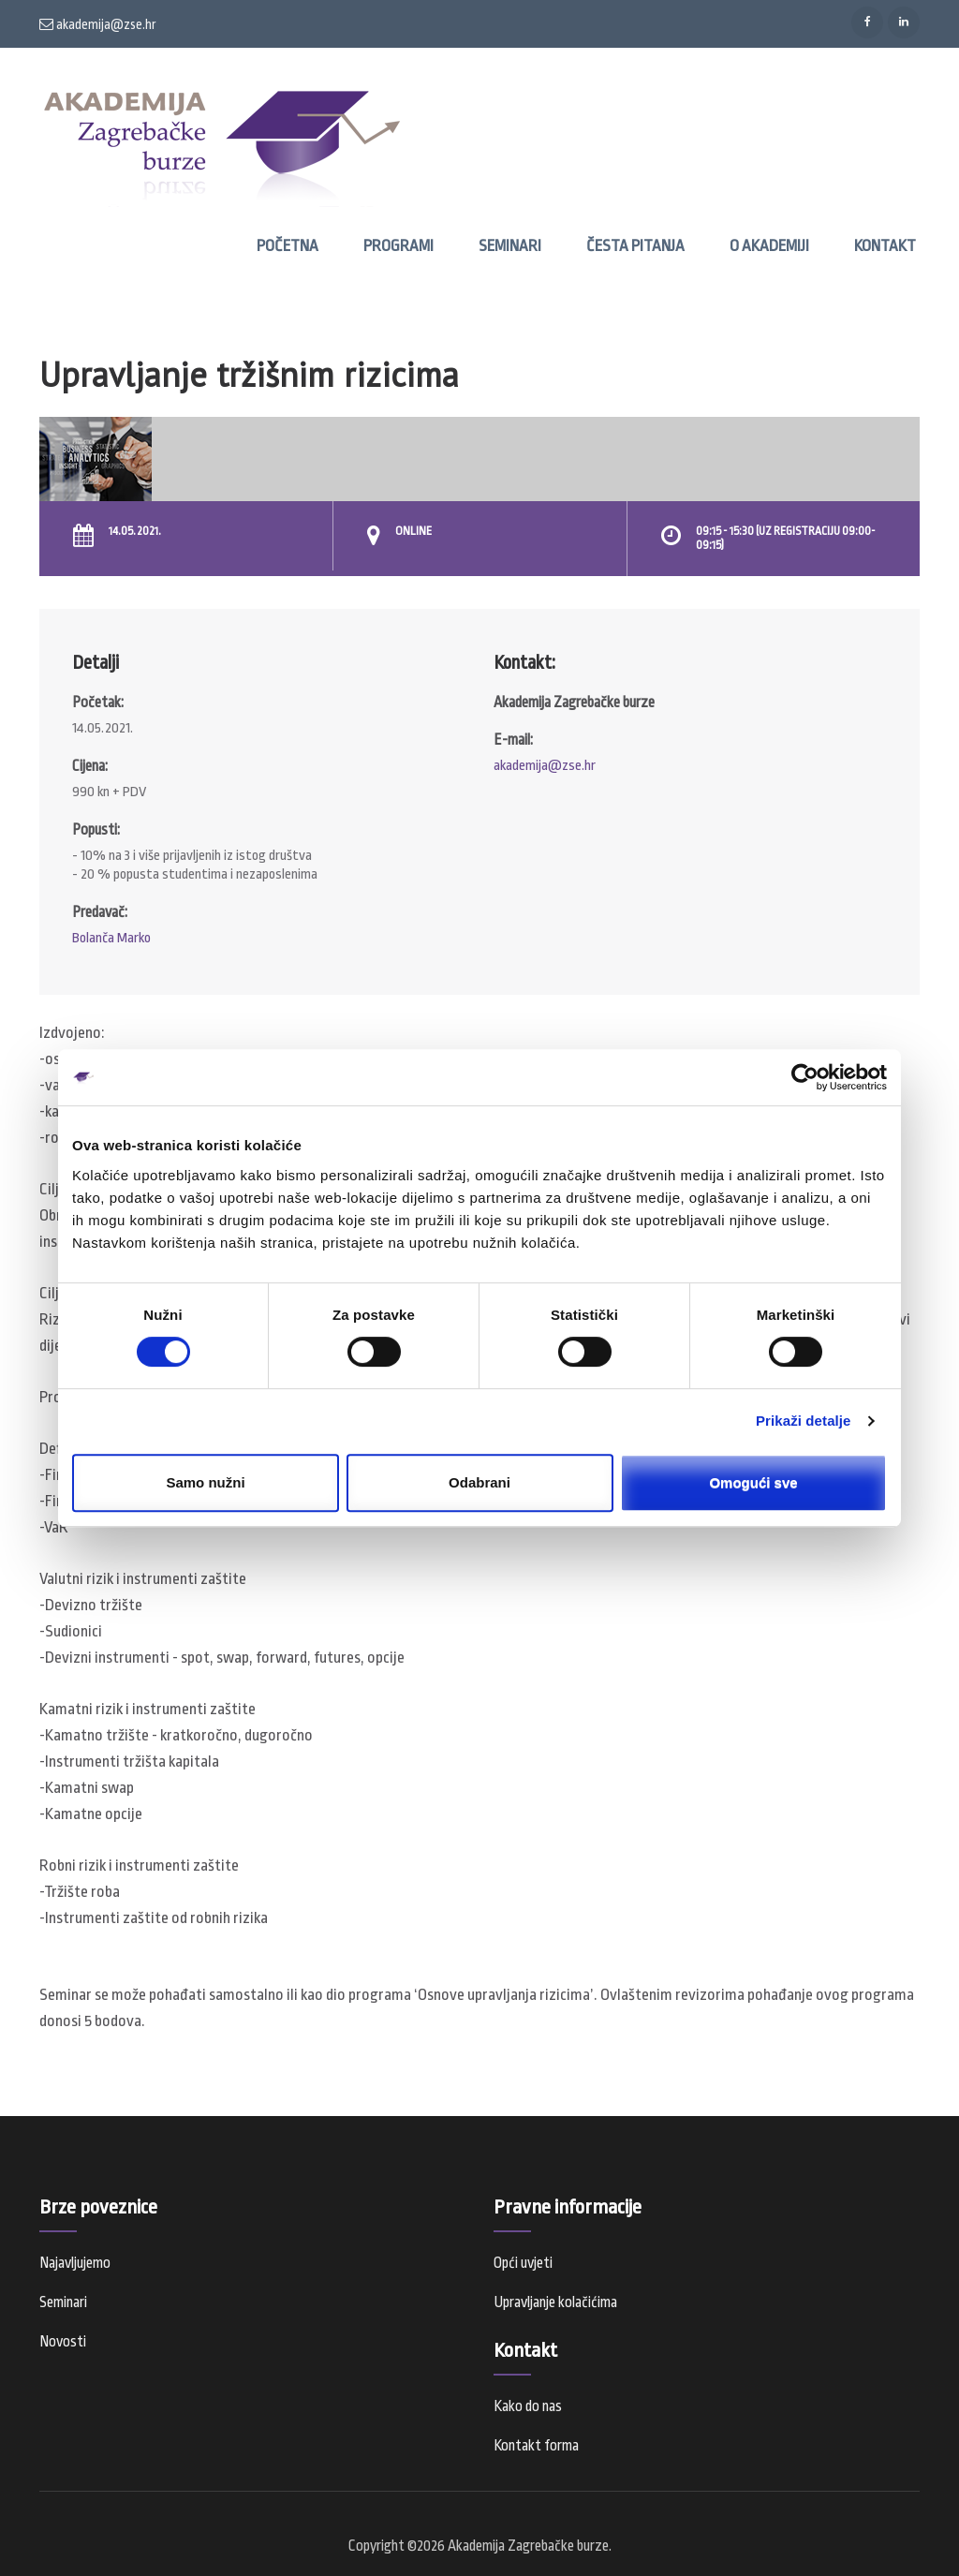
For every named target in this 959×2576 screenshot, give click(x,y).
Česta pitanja (635, 246)
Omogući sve (753, 1482)
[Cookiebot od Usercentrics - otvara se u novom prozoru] (805, 1077)
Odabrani (479, 1482)
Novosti (62, 2341)
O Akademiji (769, 246)
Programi (398, 246)
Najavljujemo (75, 2263)
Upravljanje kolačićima (555, 2302)
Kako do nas (528, 2406)
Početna (287, 246)
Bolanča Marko (111, 938)
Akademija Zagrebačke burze (528, 2546)
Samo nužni (205, 1482)
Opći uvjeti (523, 2263)
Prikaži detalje (803, 1421)
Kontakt (885, 246)
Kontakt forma (536, 2445)
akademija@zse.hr (97, 24)
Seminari (510, 246)
